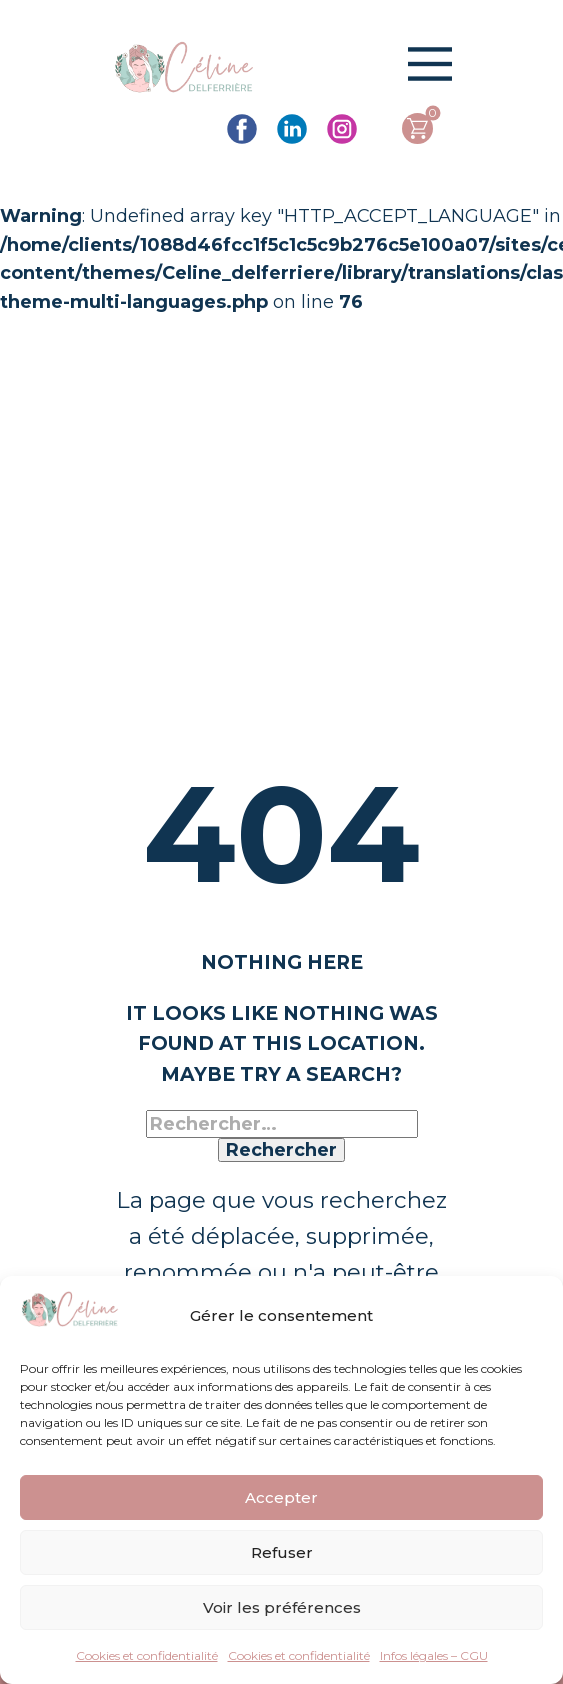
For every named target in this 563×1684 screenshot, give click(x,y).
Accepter (281, 1497)
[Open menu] (430, 64)
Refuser (282, 1552)
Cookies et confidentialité (147, 1655)
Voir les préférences (282, 1607)
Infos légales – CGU (434, 1655)
